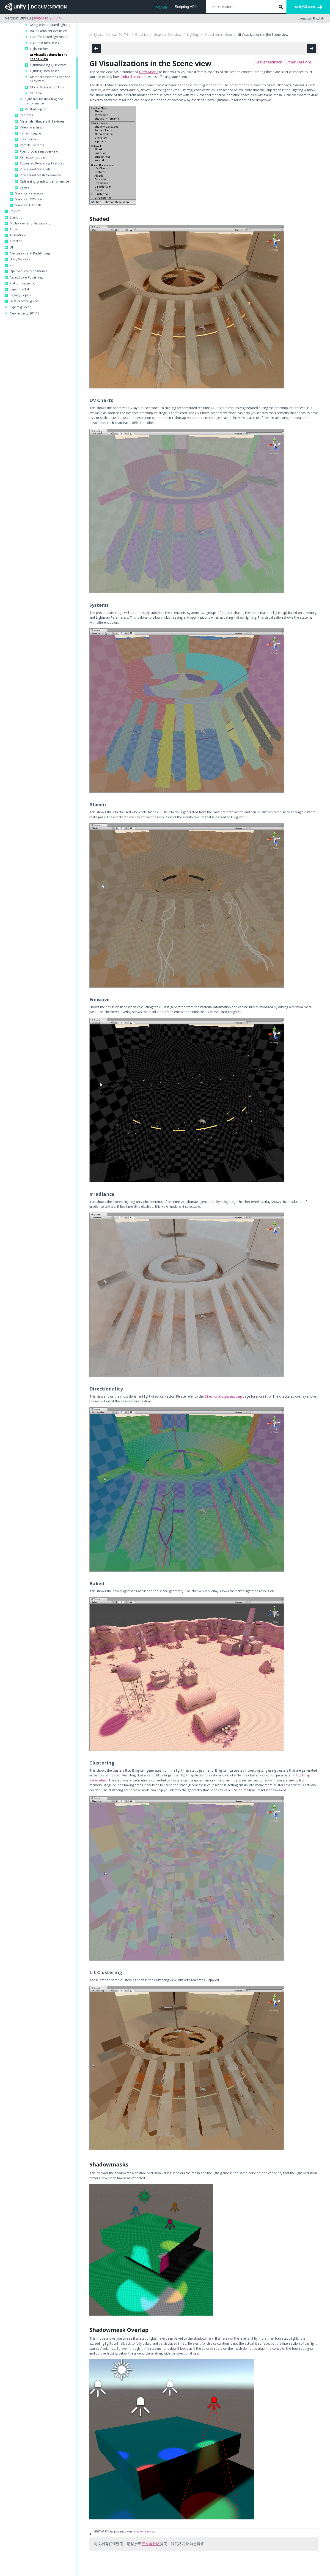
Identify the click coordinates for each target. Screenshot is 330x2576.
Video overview (31, 127)
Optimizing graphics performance (44, 181)
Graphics (141, 34)
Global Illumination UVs (47, 87)
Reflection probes (33, 157)
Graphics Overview (167, 34)
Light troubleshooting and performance (44, 101)
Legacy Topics (20, 295)
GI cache (36, 93)
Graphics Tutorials (28, 205)
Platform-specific (22, 283)
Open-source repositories (28, 271)
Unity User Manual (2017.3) (109, 34)
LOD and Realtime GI (45, 43)
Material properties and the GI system (50, 79)
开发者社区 (151, 2543)
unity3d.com (305, 7)
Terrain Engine (30, 133)
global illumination (134, 76)
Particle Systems (32, 145)
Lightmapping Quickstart (48, 65)
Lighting (193, 34)
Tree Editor (28, 139)
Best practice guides (25, 301)
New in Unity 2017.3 (24, 313)
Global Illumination (218, 34)
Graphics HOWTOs (28, 199)
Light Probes (39, 49)
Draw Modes (148, 72)
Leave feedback (268, 62)
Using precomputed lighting (50, 25)
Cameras (26, 115)
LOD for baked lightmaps (48, 37)
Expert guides (20, 307)
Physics (15, 211)
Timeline (16, 241)
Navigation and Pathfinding (30, 253)
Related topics (35, 109)
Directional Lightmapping (223, 1396)
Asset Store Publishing (26, 277)
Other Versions (299, 62)
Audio (14, 229)
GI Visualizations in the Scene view (49, 57)
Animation (17, 235)
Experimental (19, 289)
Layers (25, 187)
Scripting (16, 217)
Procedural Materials (35, 169)
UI (11, 247)
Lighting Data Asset (44, 71)
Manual (162, 7)
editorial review (145, 2531)
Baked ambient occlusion (48, 31)
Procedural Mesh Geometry (40, 175)
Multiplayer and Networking (30, 223)
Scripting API (185, 7)
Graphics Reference (29, 193)
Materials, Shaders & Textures (42, 121)
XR (12, 265)
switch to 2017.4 (46, 18)
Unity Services (20, 259)
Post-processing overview (39, 151)
